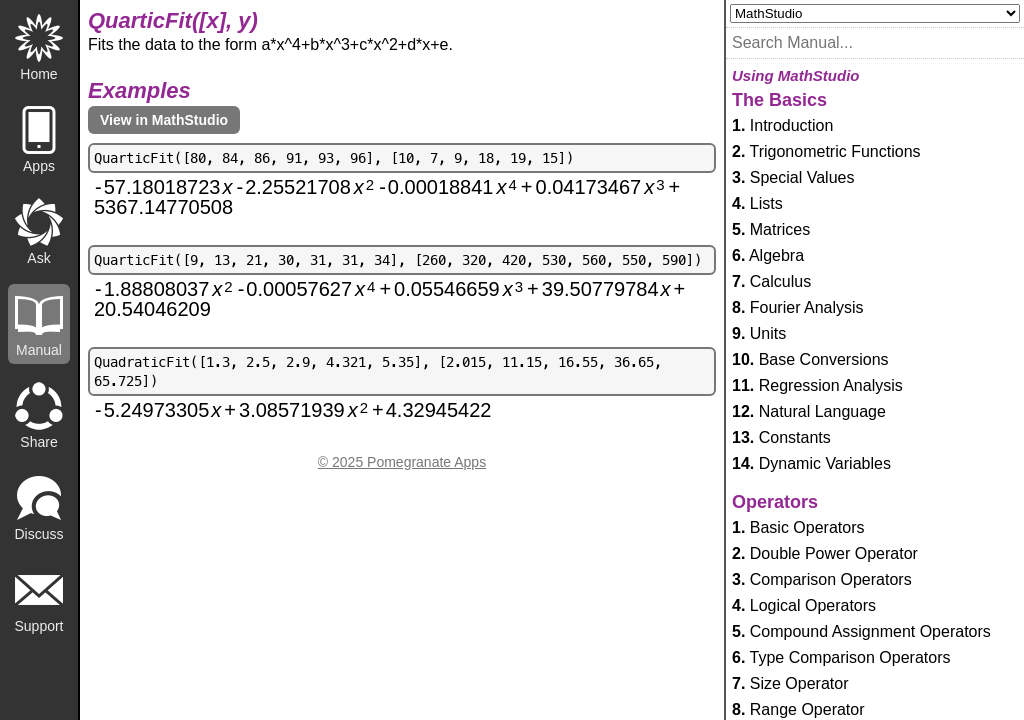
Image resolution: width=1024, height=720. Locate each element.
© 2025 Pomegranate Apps (402, 462)
